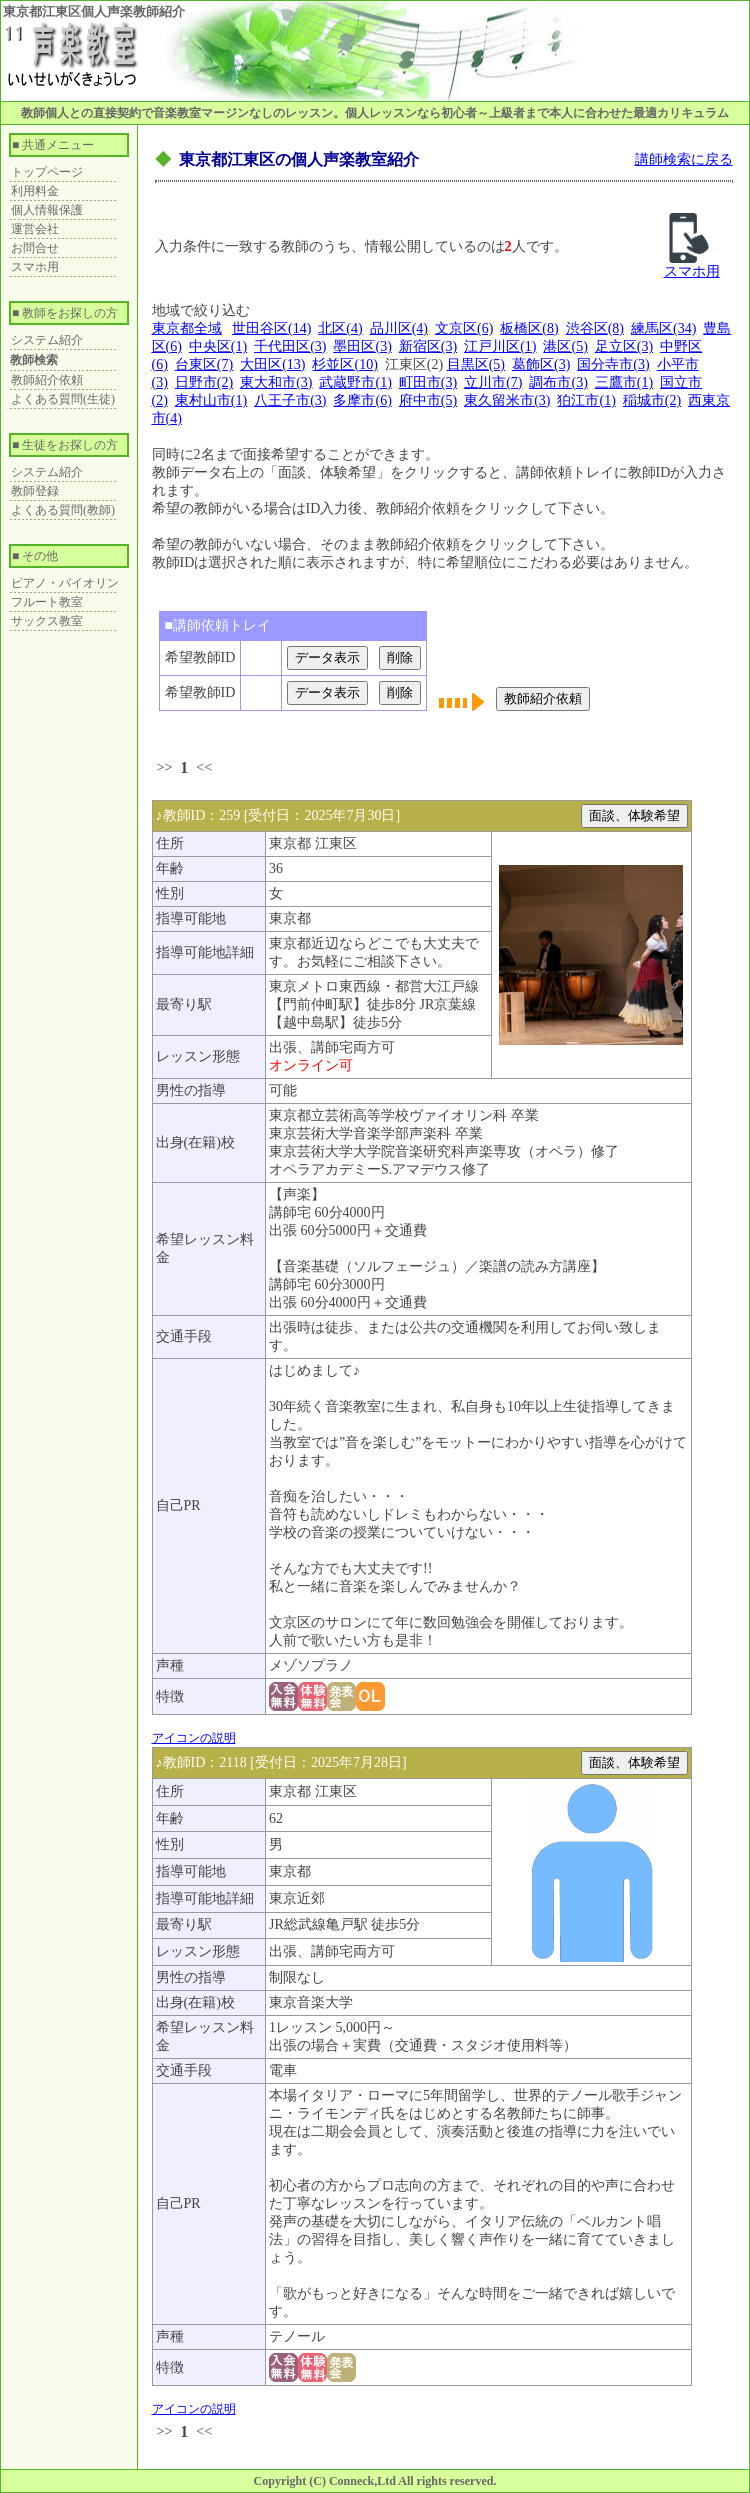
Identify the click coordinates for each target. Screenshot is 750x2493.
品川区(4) (399, 328)
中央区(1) (218, 346)
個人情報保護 (47, 210)
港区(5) (565, 346)
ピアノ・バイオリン (65, 583)
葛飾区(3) (541, 364)
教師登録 (35, 491)
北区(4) (340, 328)
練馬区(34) (663, 328)
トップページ (47, 172)
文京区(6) (464, 328)
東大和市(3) (276, 382)
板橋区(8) (529, 328)
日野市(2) (204, 382)
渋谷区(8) (595, 328)
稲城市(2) (652, 400)
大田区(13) (272, 364)
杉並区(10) (344, 364)
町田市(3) (428, 382)
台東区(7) (204, 364)
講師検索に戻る (684, 159)
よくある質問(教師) (63, 510)
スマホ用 (35, 267)
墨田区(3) (362, 346)
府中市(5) (428, 400)
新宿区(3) (428, 346)
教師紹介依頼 (47, 380)
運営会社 (35, 229)
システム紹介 (47, 340)
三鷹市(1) (624, 382)
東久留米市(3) (507, 400)
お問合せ (35, 248)
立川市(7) (493, 382)
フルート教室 (47, 602)
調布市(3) (558, 382)
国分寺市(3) (613, 364)
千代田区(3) (290, 346)
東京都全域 (187, 328)
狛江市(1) (586, 400)
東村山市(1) (211, 400)
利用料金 (35, 191)
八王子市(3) (290, 400)
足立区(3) (624, 346)
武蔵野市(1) (355, 382)
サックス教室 (47, 621)
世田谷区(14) (271, 328)
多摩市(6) (362, 400)
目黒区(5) (476, 364)
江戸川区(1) (500, 346)
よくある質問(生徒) (63, 399)
